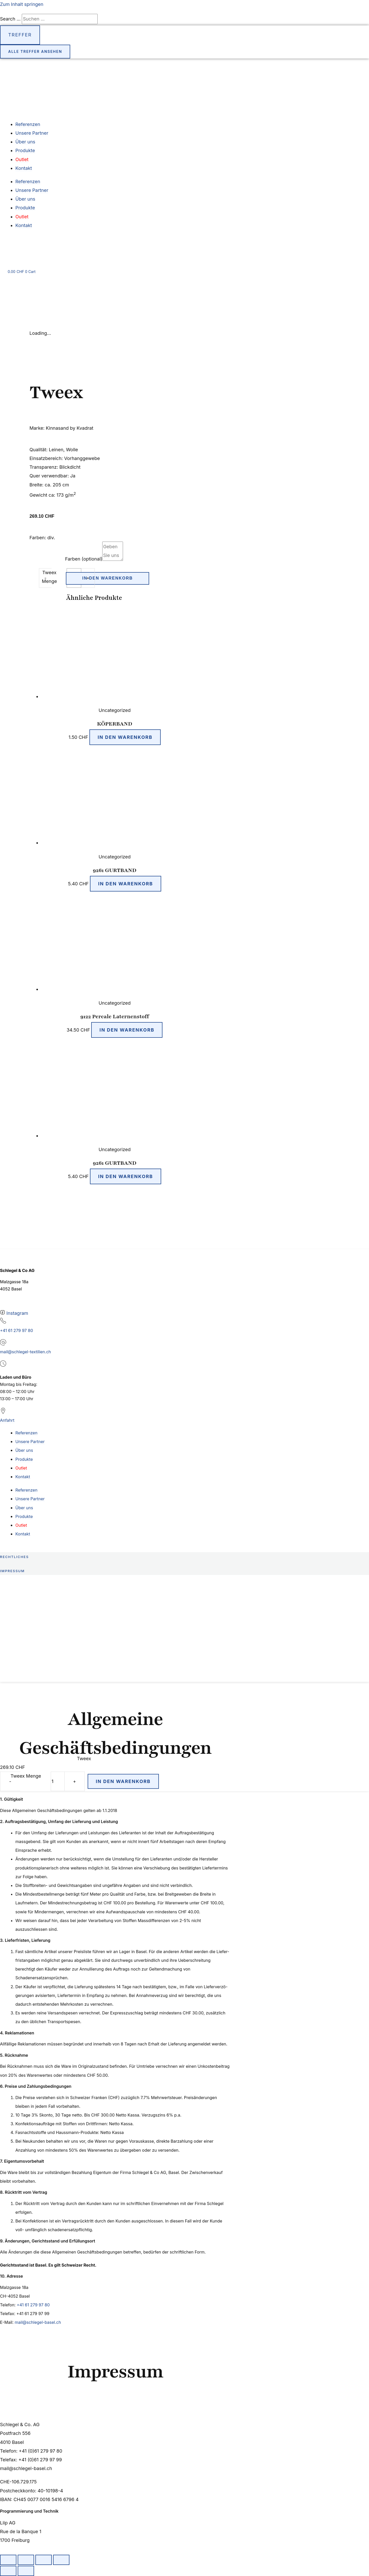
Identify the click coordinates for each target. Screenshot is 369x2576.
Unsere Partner (31, 133)
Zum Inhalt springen (21, 4)
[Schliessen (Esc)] (61, 2560)
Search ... (10, 19)
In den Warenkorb (107, 578)
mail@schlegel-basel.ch (38, 2322)
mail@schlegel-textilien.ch (25, 1351)
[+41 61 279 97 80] (3, 1322)
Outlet (21, 159)
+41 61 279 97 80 (16, 1330)
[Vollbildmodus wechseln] (26, 2560)
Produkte (25, 150)
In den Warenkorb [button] (125, 737)
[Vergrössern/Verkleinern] (8, 2560)
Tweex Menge (26, 1776)
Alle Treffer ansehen (35, 51)
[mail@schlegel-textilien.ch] (3, 1343)
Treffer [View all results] (20, 34)
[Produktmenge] (57, 1781)
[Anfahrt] (3, 1411)
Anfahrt (7, 1420)
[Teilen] (43, 2560)
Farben (83, 559)
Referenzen (27, 124)
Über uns (25, 141)
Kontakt (23, 168)
